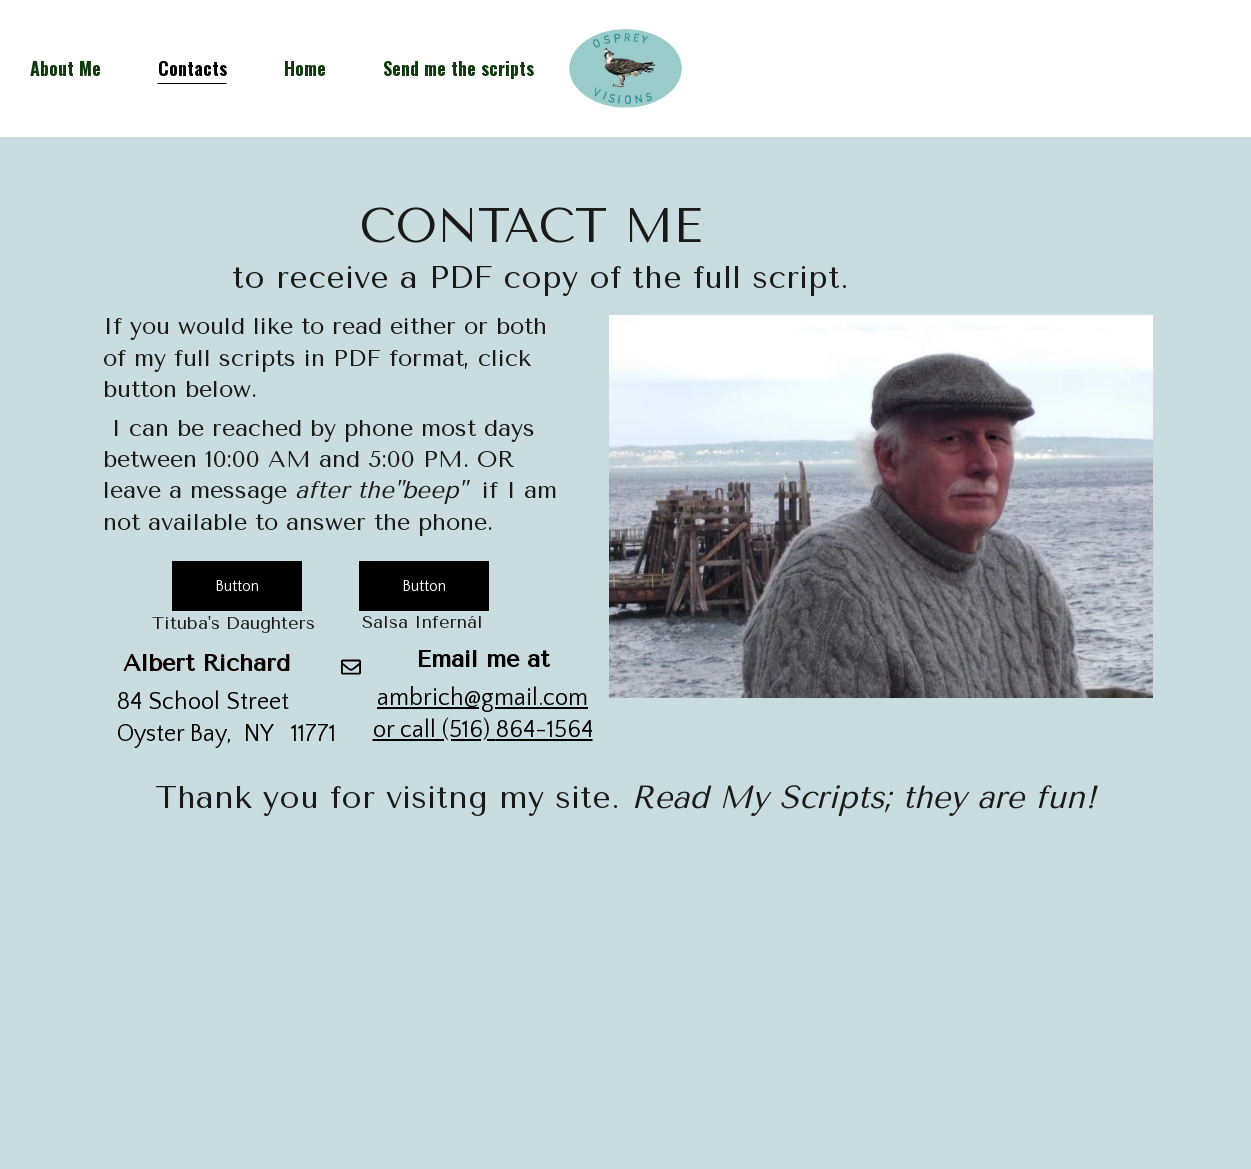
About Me (65, 68)
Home (305, 68)
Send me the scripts (458, 68)
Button (237, 586)
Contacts (192, 68)
